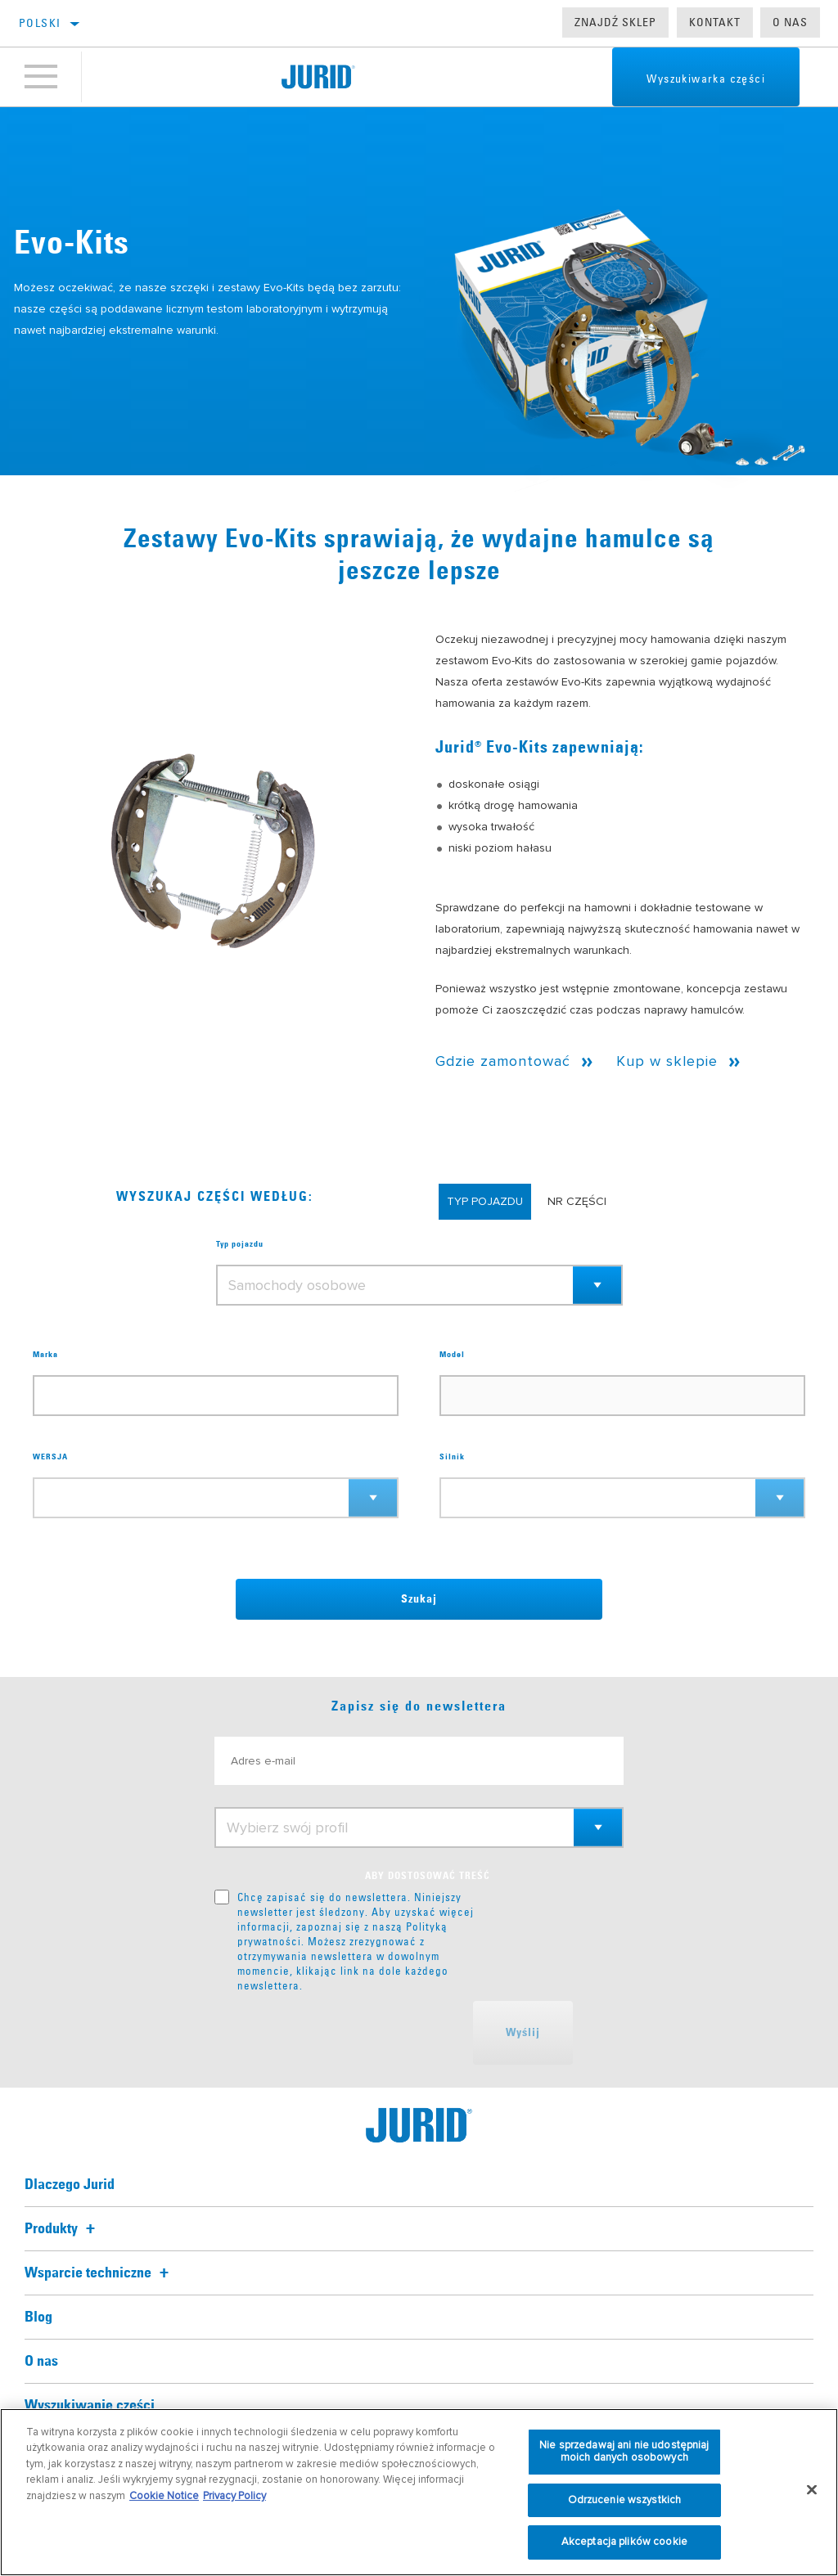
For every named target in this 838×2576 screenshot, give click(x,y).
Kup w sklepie (667, 1061)
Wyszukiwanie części (90, 2405)
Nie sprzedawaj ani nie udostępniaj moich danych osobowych (624, 2452)
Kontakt (715, 22)
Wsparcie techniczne (99, 2273)
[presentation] (338, 2033)
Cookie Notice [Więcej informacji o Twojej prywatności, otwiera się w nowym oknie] (164, 2495)
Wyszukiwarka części (706, 78)
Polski (40, 23)
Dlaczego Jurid (70, 2185)
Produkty (62, 2229)
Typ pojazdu (240, 1244)
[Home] (318, 77)
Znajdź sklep (615, 22)
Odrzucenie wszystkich (625, 2499)
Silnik (452, 1457)
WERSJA (50, 1457)
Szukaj (419, 1599)
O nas (790, 22)
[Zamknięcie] (812, 2490)
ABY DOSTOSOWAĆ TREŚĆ (427, 1876)
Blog (38, 2317)
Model (452, 1355)
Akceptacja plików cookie (624, 2541)
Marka (45, 1355)
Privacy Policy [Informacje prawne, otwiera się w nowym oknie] (234, 2495)
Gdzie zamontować (502, 1061)
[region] (419, 2492)
